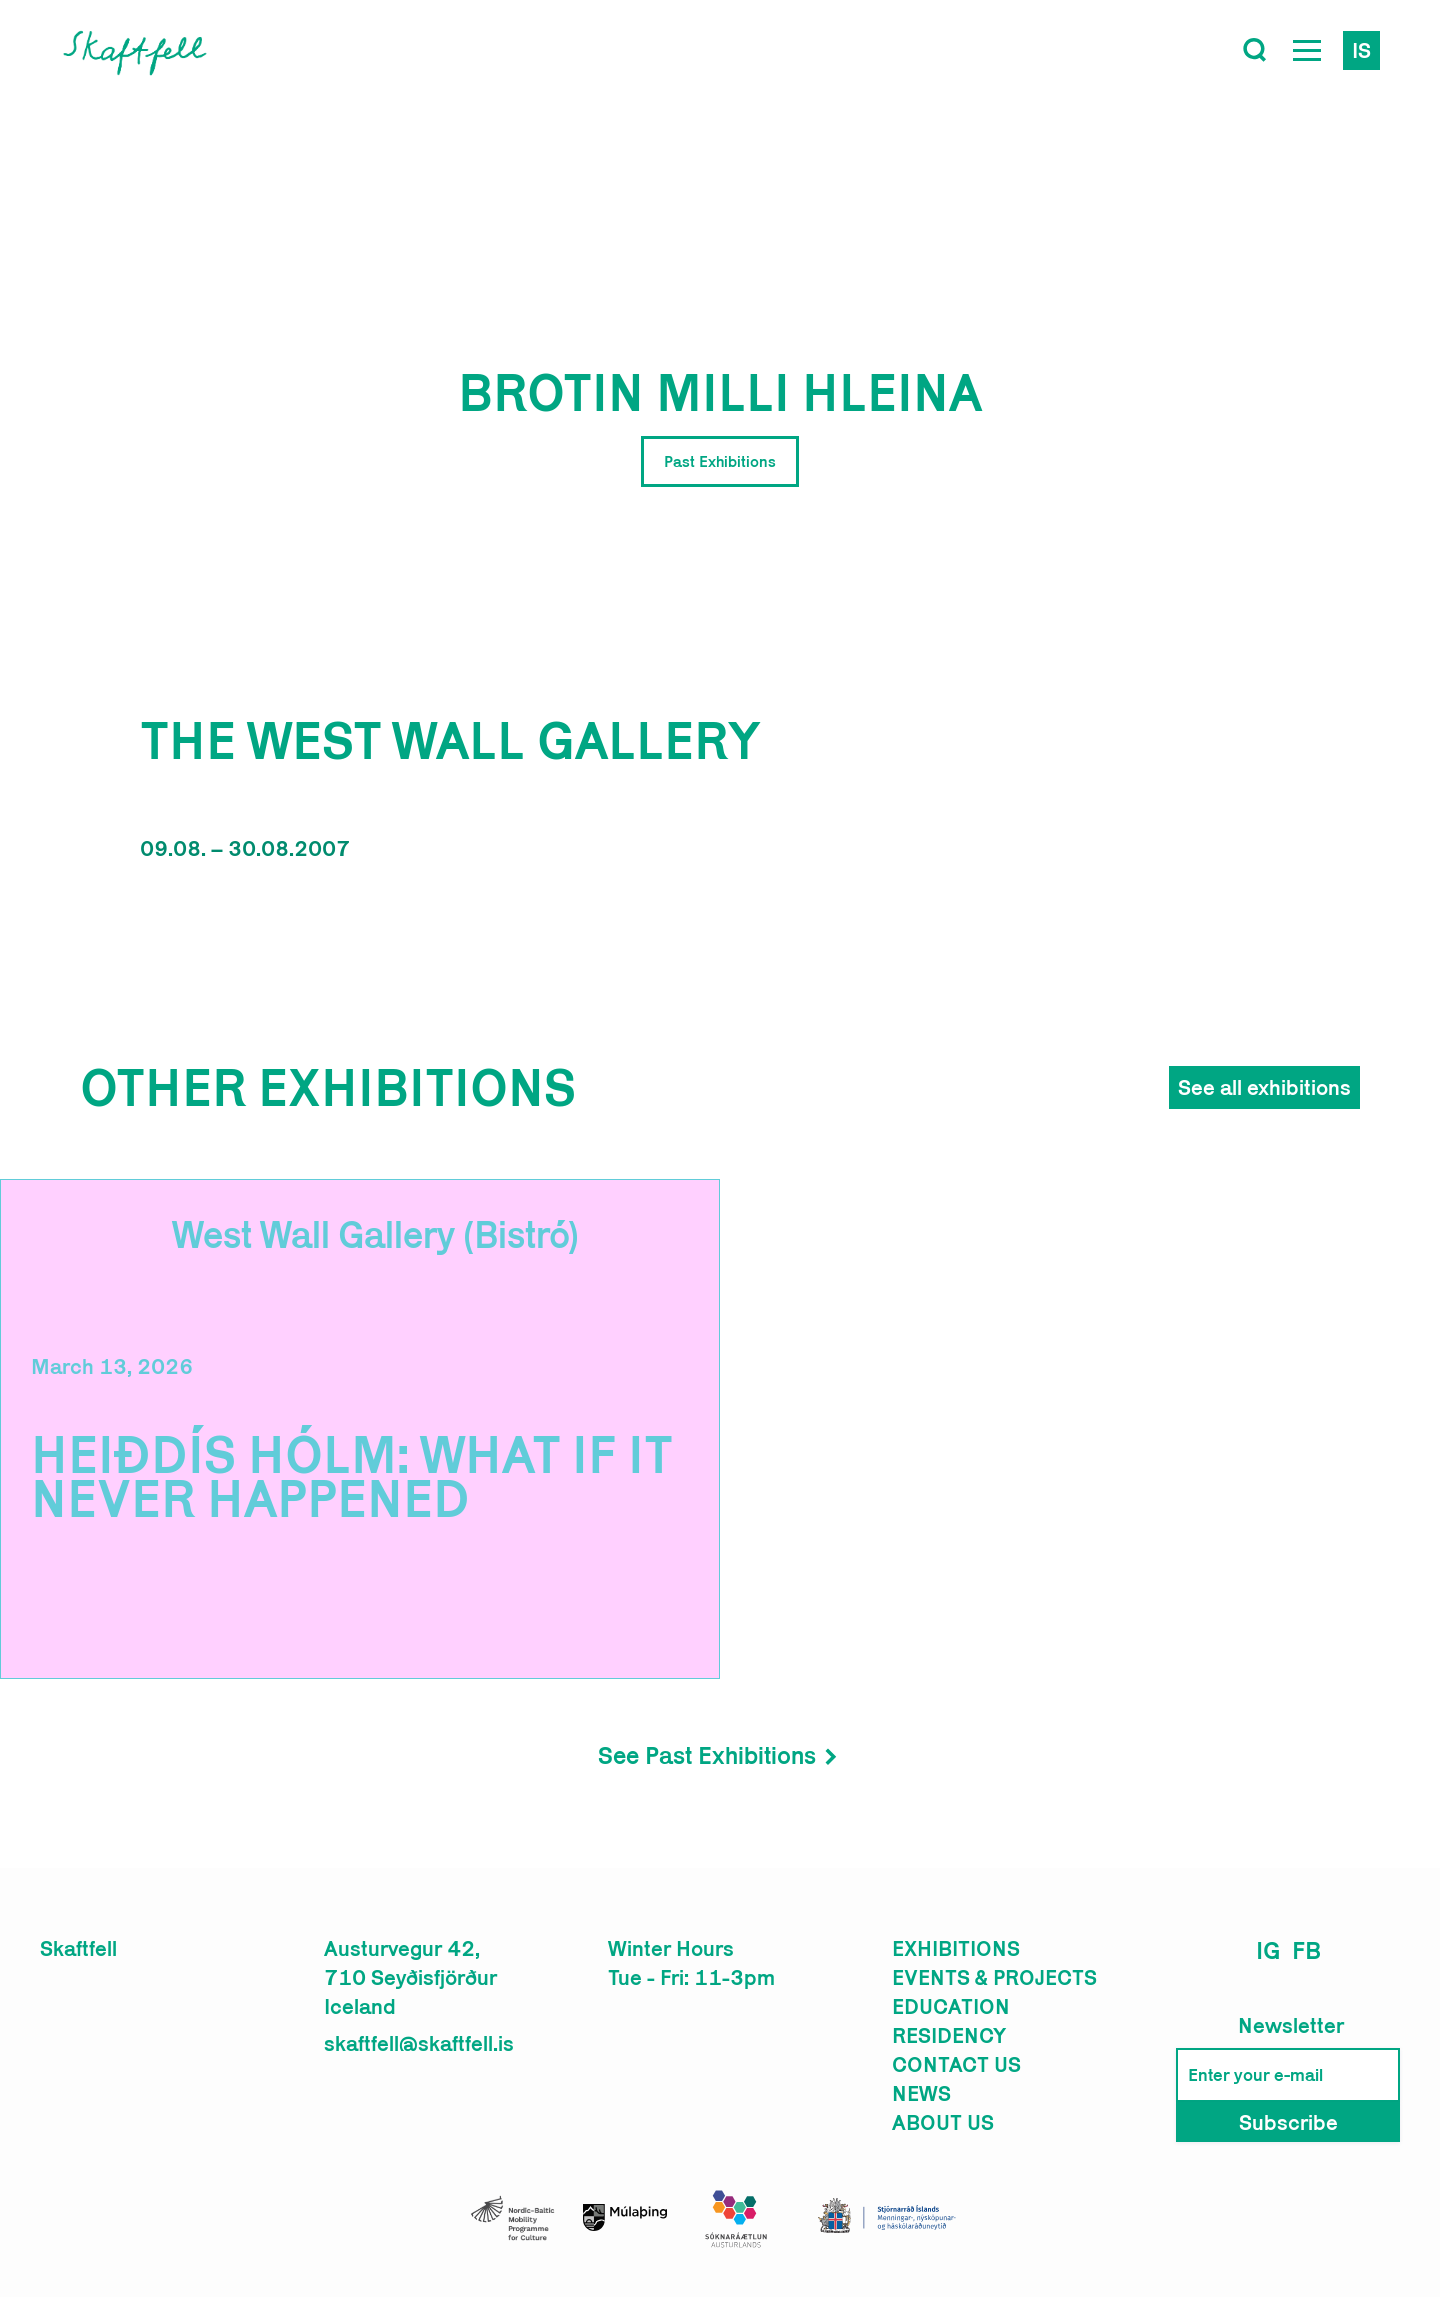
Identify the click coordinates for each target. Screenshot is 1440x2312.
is (1361, 50)
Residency (949, 2035)
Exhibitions (956, 1948)
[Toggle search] (1255, 50)
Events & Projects (994, 1977)
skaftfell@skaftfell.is (419, 2043)
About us (943, 2122)
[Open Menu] (1307, 50)
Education (951, 2006)
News (921, 2093)
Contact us (956, 2064)
